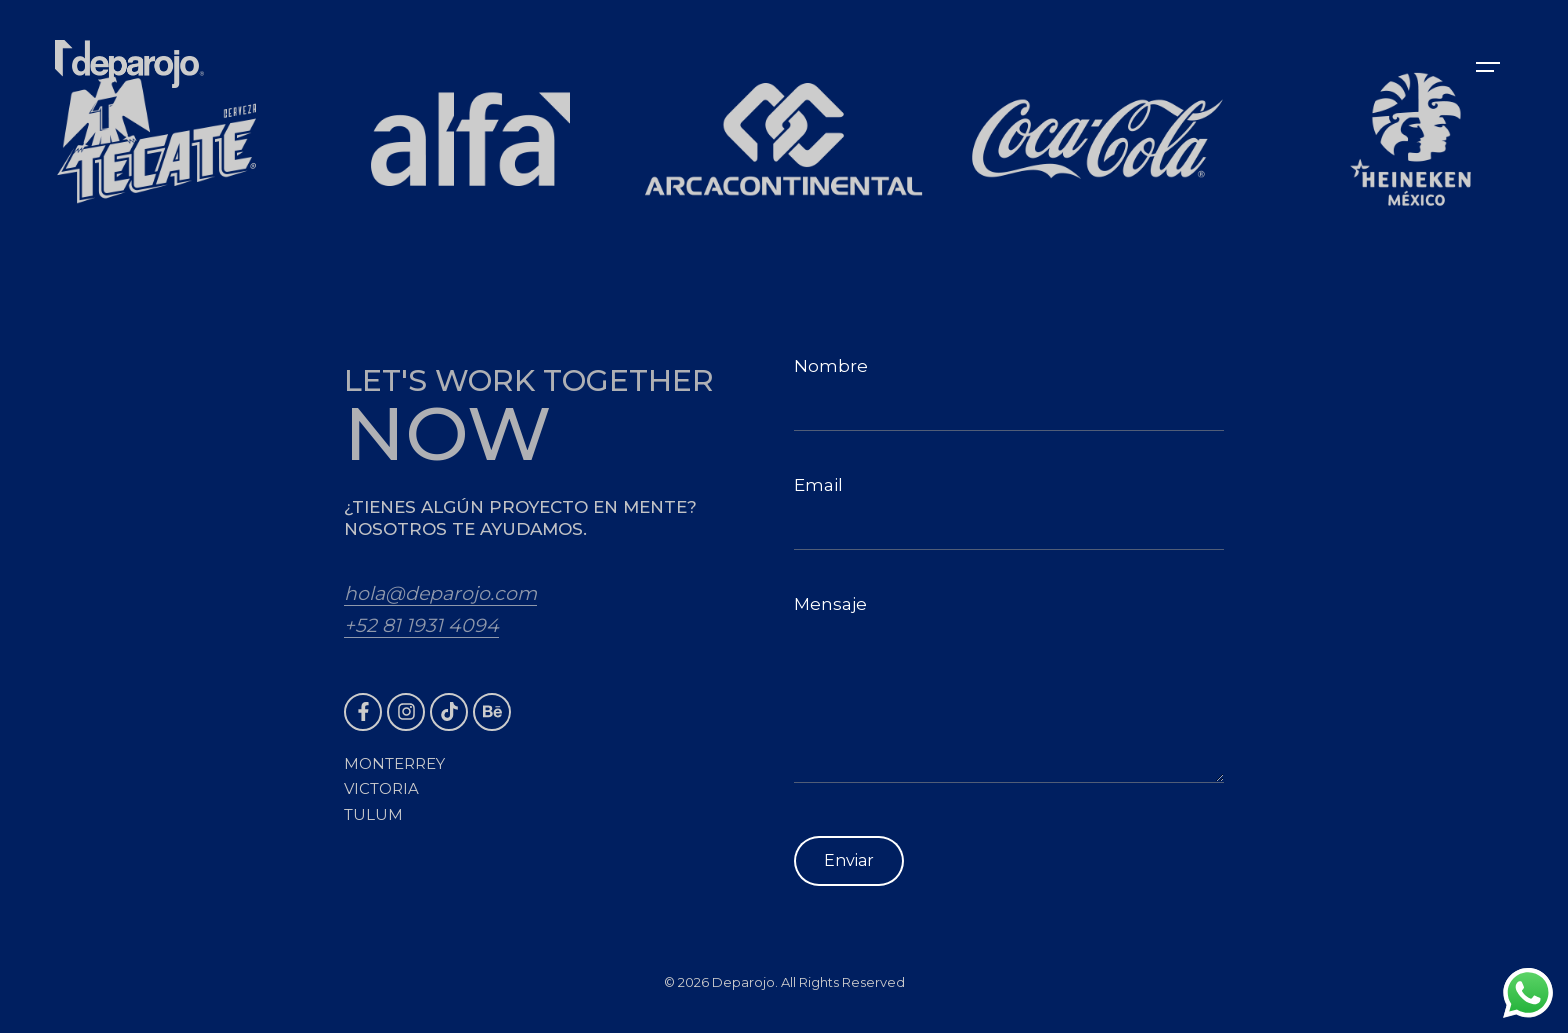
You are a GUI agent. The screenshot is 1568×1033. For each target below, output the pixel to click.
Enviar (849, 860)
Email (1009, 512)
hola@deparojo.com (440, 593)
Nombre (1009, 393)
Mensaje (1009, 688)
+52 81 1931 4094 (421, 625)
